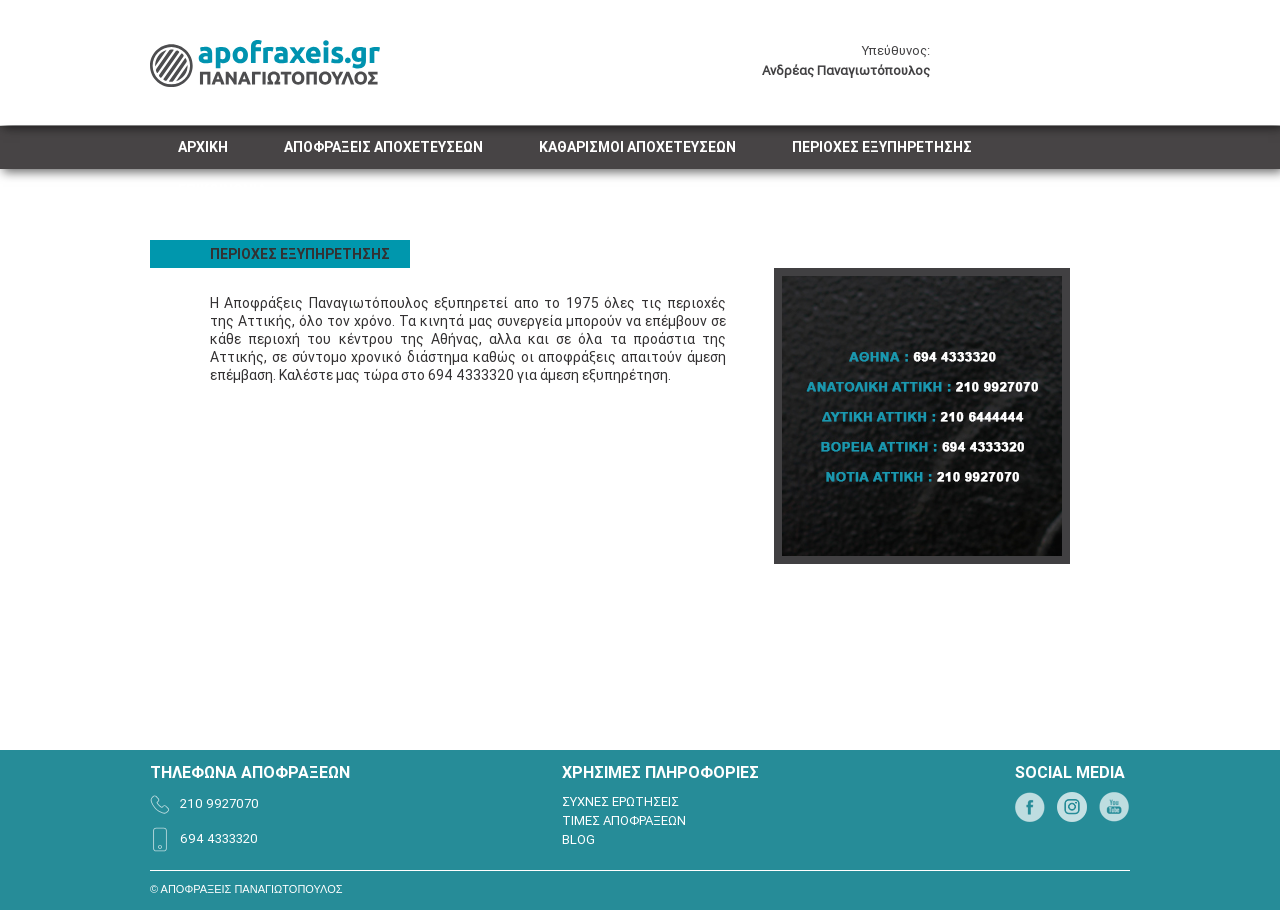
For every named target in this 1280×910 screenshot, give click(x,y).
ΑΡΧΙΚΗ (203, 147)
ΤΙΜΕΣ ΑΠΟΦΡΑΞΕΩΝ (624, 820)
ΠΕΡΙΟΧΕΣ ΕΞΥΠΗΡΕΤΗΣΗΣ (882, 147)
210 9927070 (219, 803)
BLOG (578, 839)
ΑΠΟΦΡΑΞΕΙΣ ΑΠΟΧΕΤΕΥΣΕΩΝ (383, 147)
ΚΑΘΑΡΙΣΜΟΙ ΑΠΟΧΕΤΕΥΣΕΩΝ (637, 147)
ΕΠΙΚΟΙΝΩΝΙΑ (222, 190)
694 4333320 (219, 838)
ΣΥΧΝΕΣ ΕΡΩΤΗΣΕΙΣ (620, 801)
